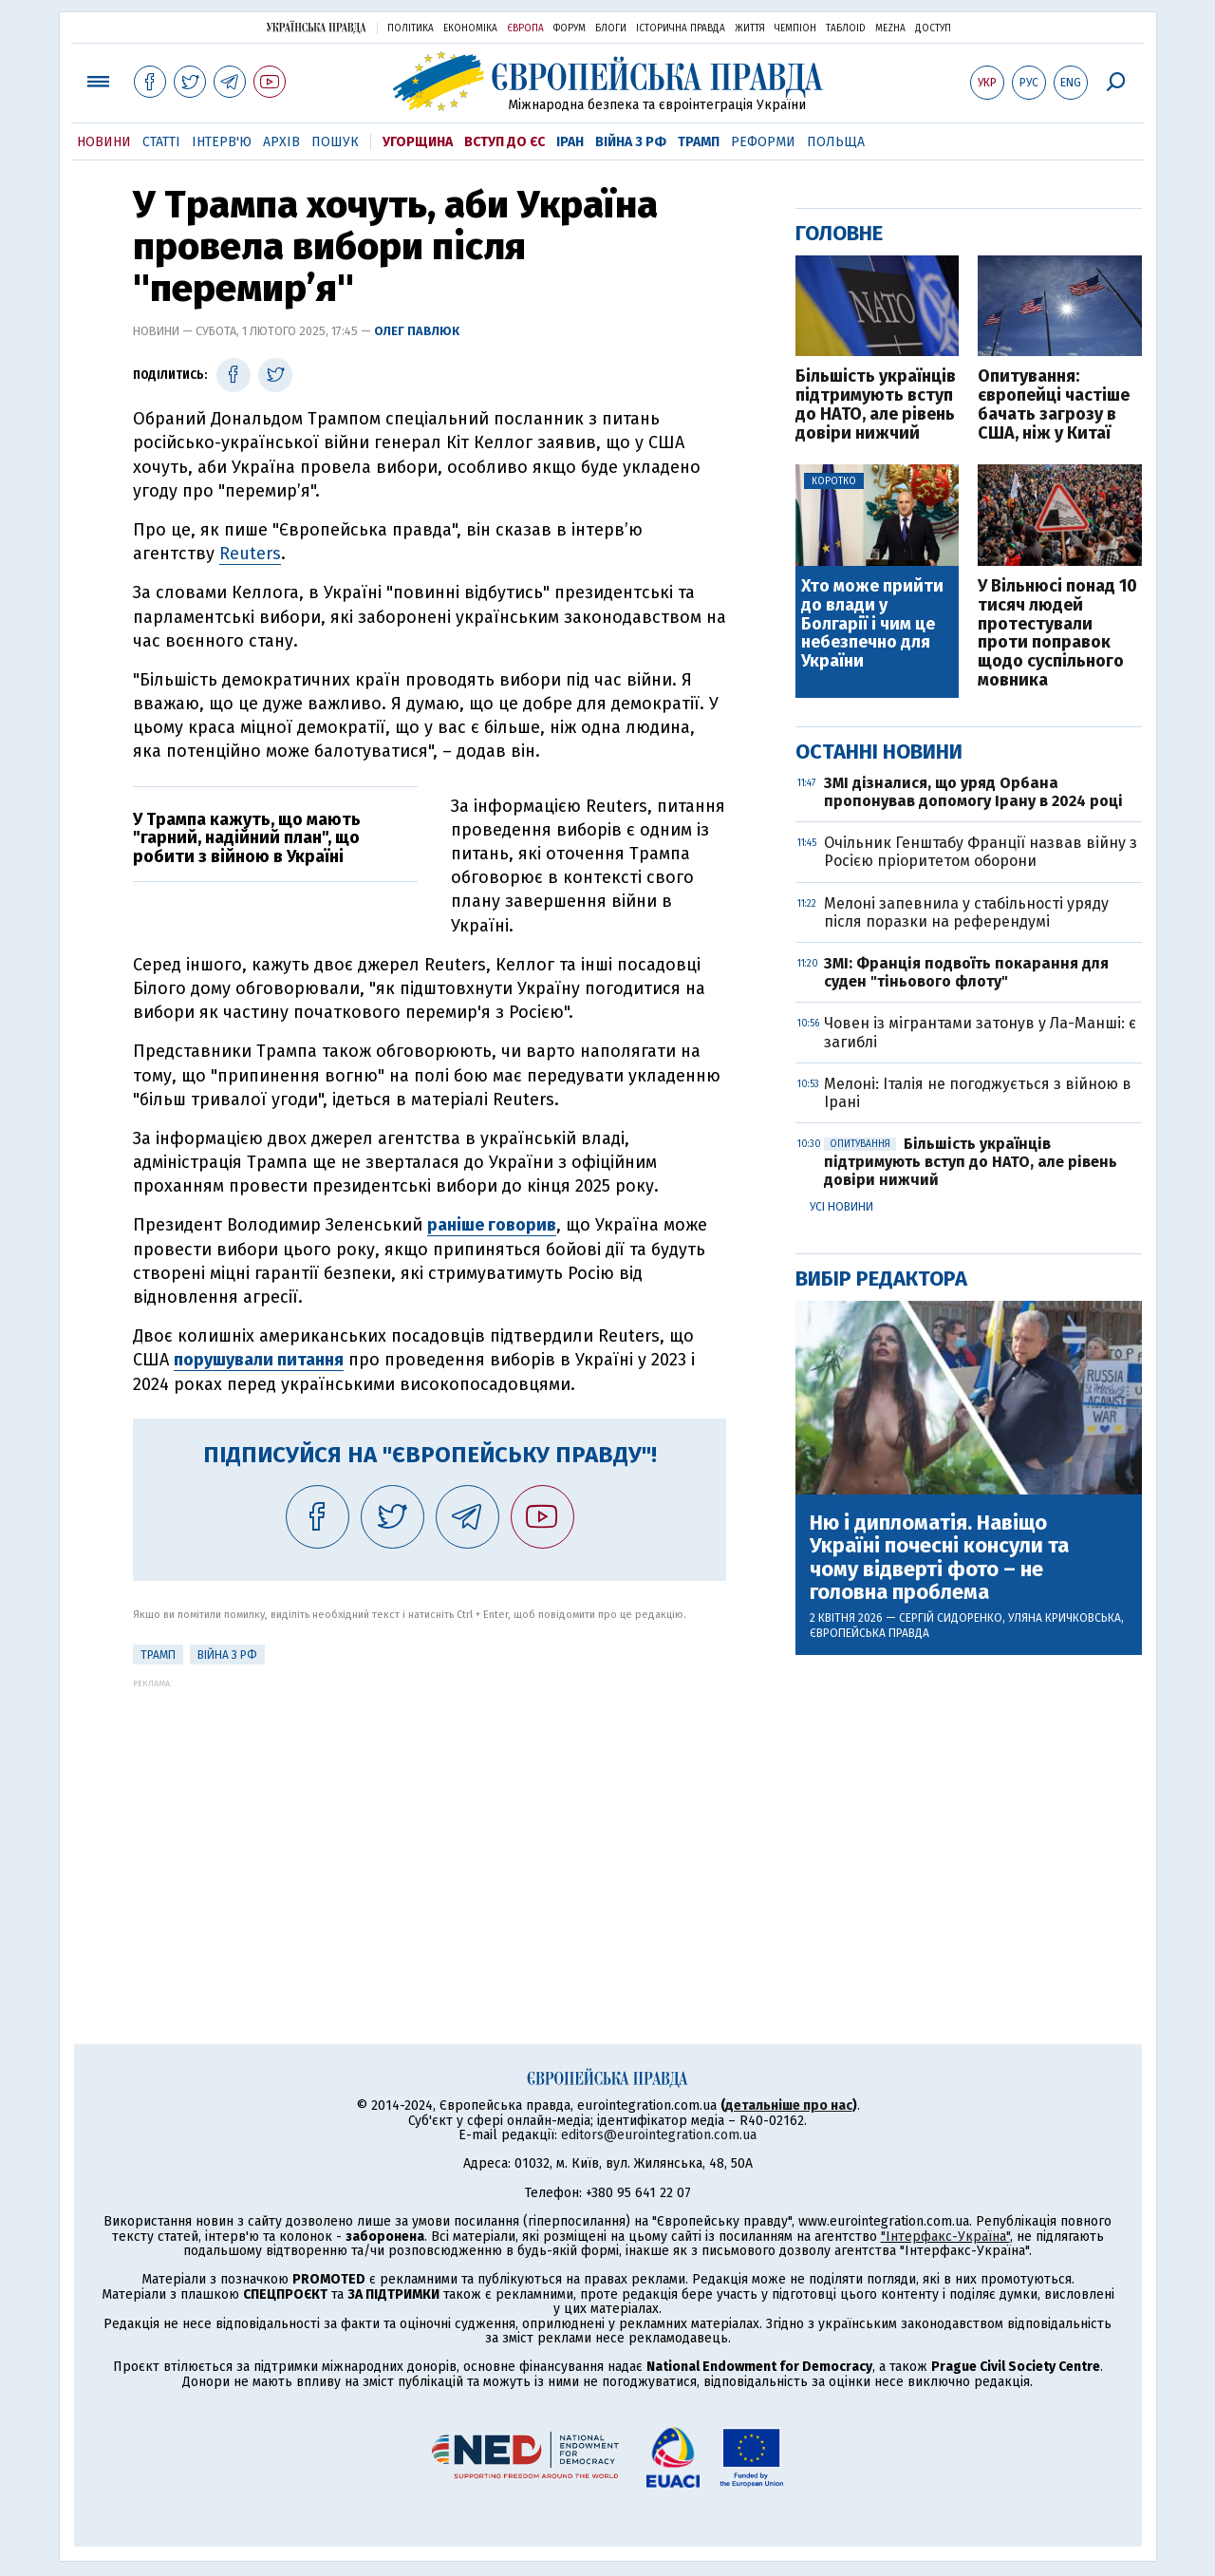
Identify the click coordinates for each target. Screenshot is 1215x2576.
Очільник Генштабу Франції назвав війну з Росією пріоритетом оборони (980, 852)
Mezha (890, 28)
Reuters (250, 553)
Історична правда (680, 28)
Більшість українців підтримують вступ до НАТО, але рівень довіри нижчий (875, 404)
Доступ (933, 28)
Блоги (610, 28)
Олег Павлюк (416, 331)
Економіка (470, 28)
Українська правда (316, 27)
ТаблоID (846, 28)
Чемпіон (795, 28)
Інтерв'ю (222, 142)
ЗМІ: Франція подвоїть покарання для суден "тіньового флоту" (966, 972)
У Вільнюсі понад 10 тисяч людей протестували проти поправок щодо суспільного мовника (1057, 633)
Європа (525, 28)
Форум (569, 28)
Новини (104, 142)
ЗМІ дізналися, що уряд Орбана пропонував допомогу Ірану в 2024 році (973, 792)
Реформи (763, 142)
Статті (161, 142)
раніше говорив (491, 1224)
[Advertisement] (429, 1821)
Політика (410, 28)
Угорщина (418, 142)
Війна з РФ (630, 142)
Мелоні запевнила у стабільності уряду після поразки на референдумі (966, 912)
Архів (281, 142)
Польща (836, 142)
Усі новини (841, 1206)
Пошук (335, 142)
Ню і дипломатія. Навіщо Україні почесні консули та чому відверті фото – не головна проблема (939, 1558)
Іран (570, 142)
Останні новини (879, 751)
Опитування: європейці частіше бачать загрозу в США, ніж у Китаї (1054, 404)
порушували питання (259, 1359)
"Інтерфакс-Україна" (945, 2236)
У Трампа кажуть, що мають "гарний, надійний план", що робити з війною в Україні (247, 838)
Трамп (699, 142)
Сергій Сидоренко (950, 1618)
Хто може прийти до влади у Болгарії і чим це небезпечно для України (872, 624)
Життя (750, 28)
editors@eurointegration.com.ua (659, 2135)
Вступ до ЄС (504, 142)
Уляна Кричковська (1064, 1618)
